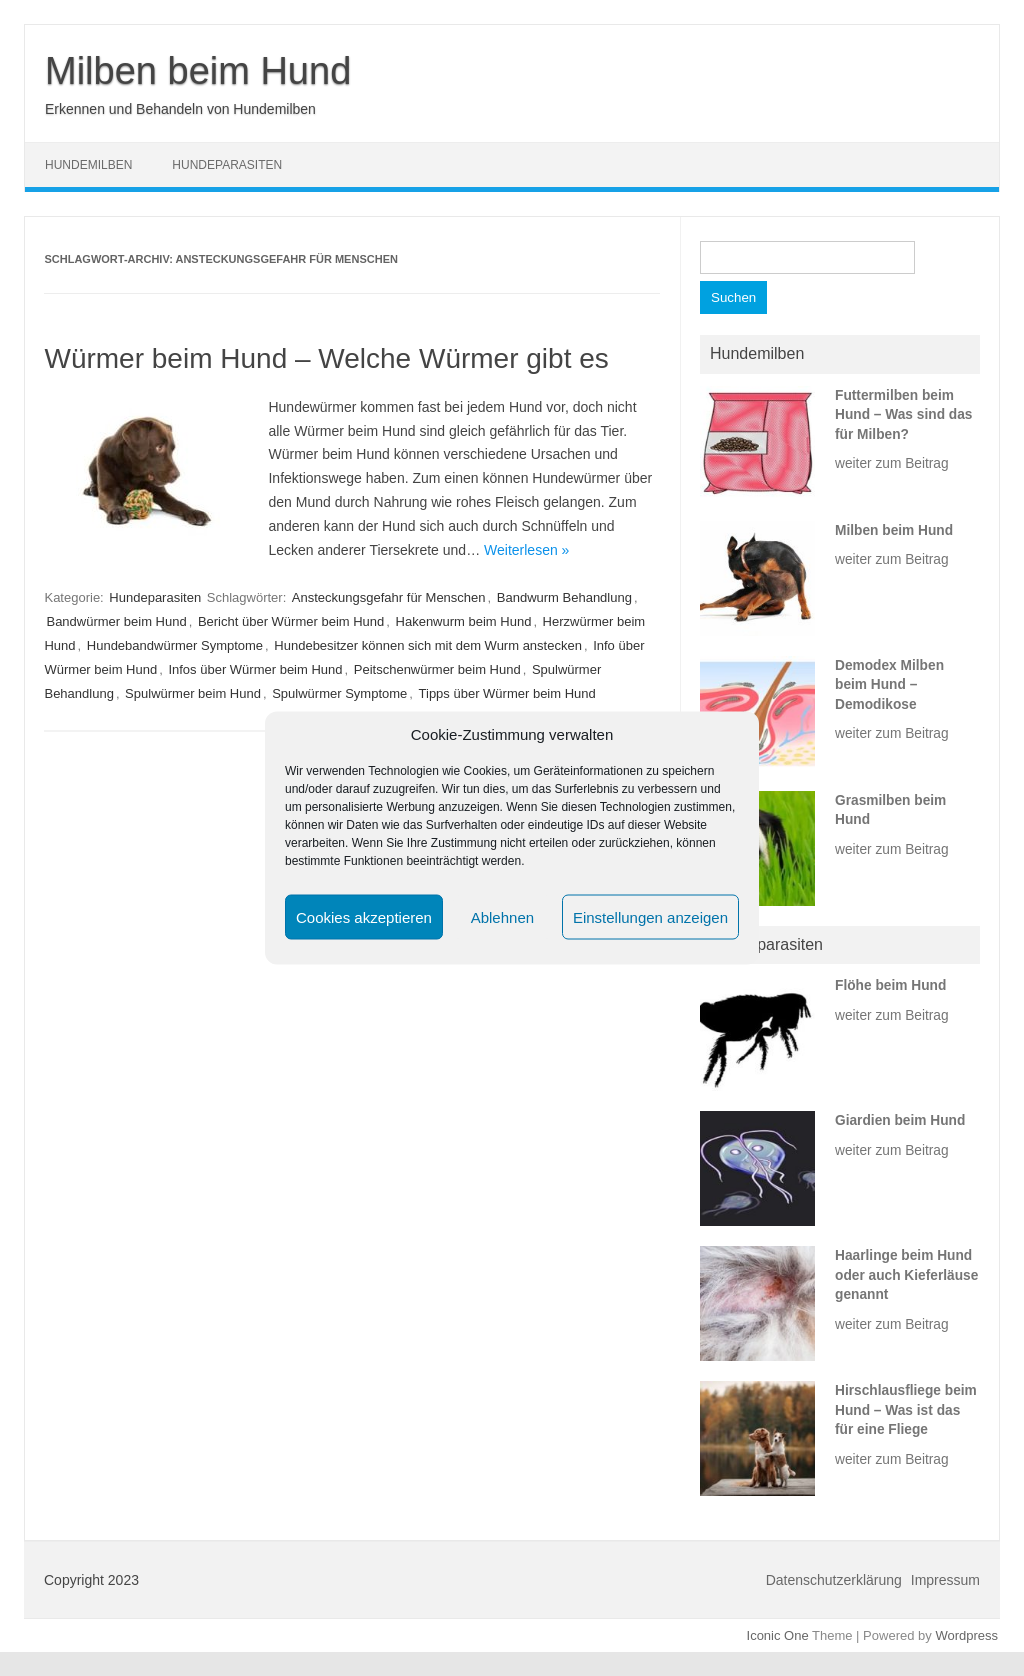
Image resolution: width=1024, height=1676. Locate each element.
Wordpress (966, 1635)
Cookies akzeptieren (364, 916)
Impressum (945, 1580)
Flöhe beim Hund (890, 985)
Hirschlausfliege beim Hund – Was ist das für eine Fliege (906, 1410)
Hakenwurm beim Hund (464, 621)
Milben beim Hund (198, 71)
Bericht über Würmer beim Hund (291, 621)
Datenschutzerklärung (834, 1580)
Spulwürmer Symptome (339, 693)
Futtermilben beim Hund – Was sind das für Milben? (903, 415)
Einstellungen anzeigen (650, 916)
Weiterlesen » (526, 550)
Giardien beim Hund (900, 1120)
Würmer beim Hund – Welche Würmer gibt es (326, 358)
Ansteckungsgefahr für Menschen (389, 597)
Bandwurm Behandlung (564, 597)
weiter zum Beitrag (892, 463)
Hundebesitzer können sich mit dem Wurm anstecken (428, 645)
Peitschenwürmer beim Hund (437, 669)
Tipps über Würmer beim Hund (507, 693)
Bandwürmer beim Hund (116, 621)
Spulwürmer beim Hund (193, 693)
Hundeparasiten (227, 165)
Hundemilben (88, 165)
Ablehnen (502, 916)
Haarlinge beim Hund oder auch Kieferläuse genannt (906, 1275)
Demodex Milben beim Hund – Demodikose (889, 685)
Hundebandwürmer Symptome (175, 645)
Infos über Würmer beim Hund (255, 669)
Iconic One (778, 1635)
